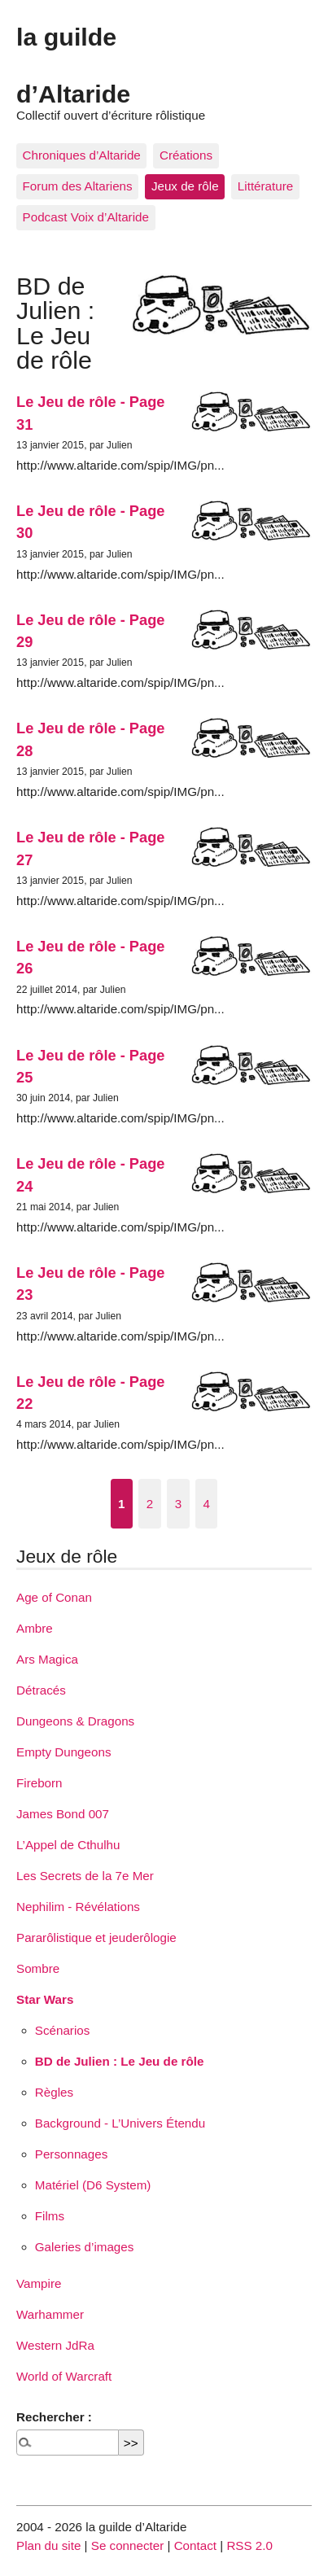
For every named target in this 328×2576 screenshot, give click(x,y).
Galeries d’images (84, 2247)
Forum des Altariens (78, 186)
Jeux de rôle (185, 186)
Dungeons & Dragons (75, 1721)
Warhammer (50, 2314)
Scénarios (62, 2030)
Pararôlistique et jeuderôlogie (96, 1937)
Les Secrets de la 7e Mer (85, 1876)
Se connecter (127, 2545)
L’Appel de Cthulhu (68, 1845)
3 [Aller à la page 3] (178, 1504)
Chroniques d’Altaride (82, 155)
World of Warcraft (64, 2376)
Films (49, 2216)
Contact (195, 2545)
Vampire (38, 2283)
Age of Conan (54, 1597)
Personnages (71, 2154)
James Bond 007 (62, 1814)
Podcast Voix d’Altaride (86, 217)
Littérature (265, 186)
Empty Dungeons (64, 1752)
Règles (54, 2092)
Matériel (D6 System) (93, 2185)
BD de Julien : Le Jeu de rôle (119, 2061)
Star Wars (44, 1999)
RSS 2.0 (249, 2545)
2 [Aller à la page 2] (150, 1504)
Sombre (37, 1968)
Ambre (34, 1628)
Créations (186, 155)
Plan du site (48, 2545)
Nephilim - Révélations (78, 1906)
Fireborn (39, 1783)
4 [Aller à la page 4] (206, 1504)
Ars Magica (47, 1659)
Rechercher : (54, 2417)
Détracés (41, 1690)
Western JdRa (55, 2345)
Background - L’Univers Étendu (120, 2123)
